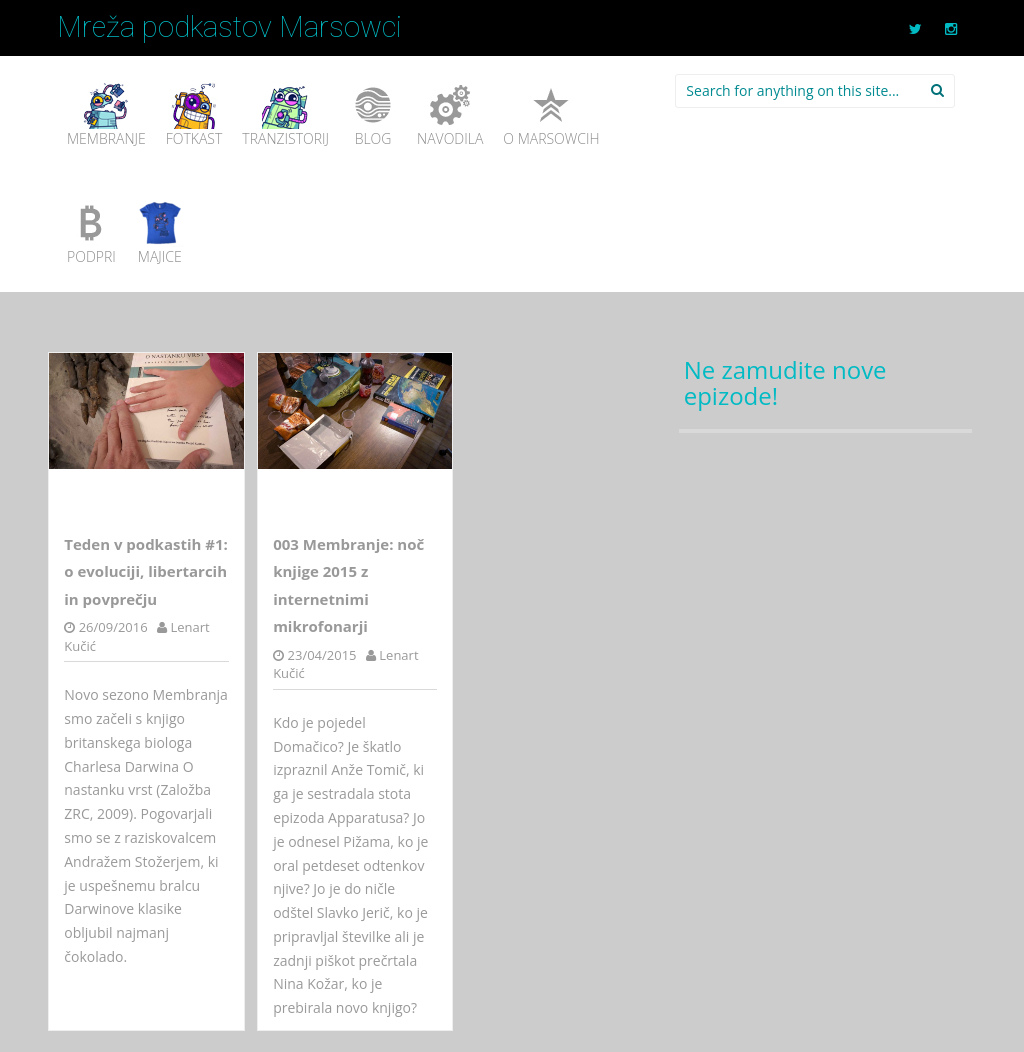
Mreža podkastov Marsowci (229, 27)
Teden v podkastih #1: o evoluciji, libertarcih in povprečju (146, 571)
